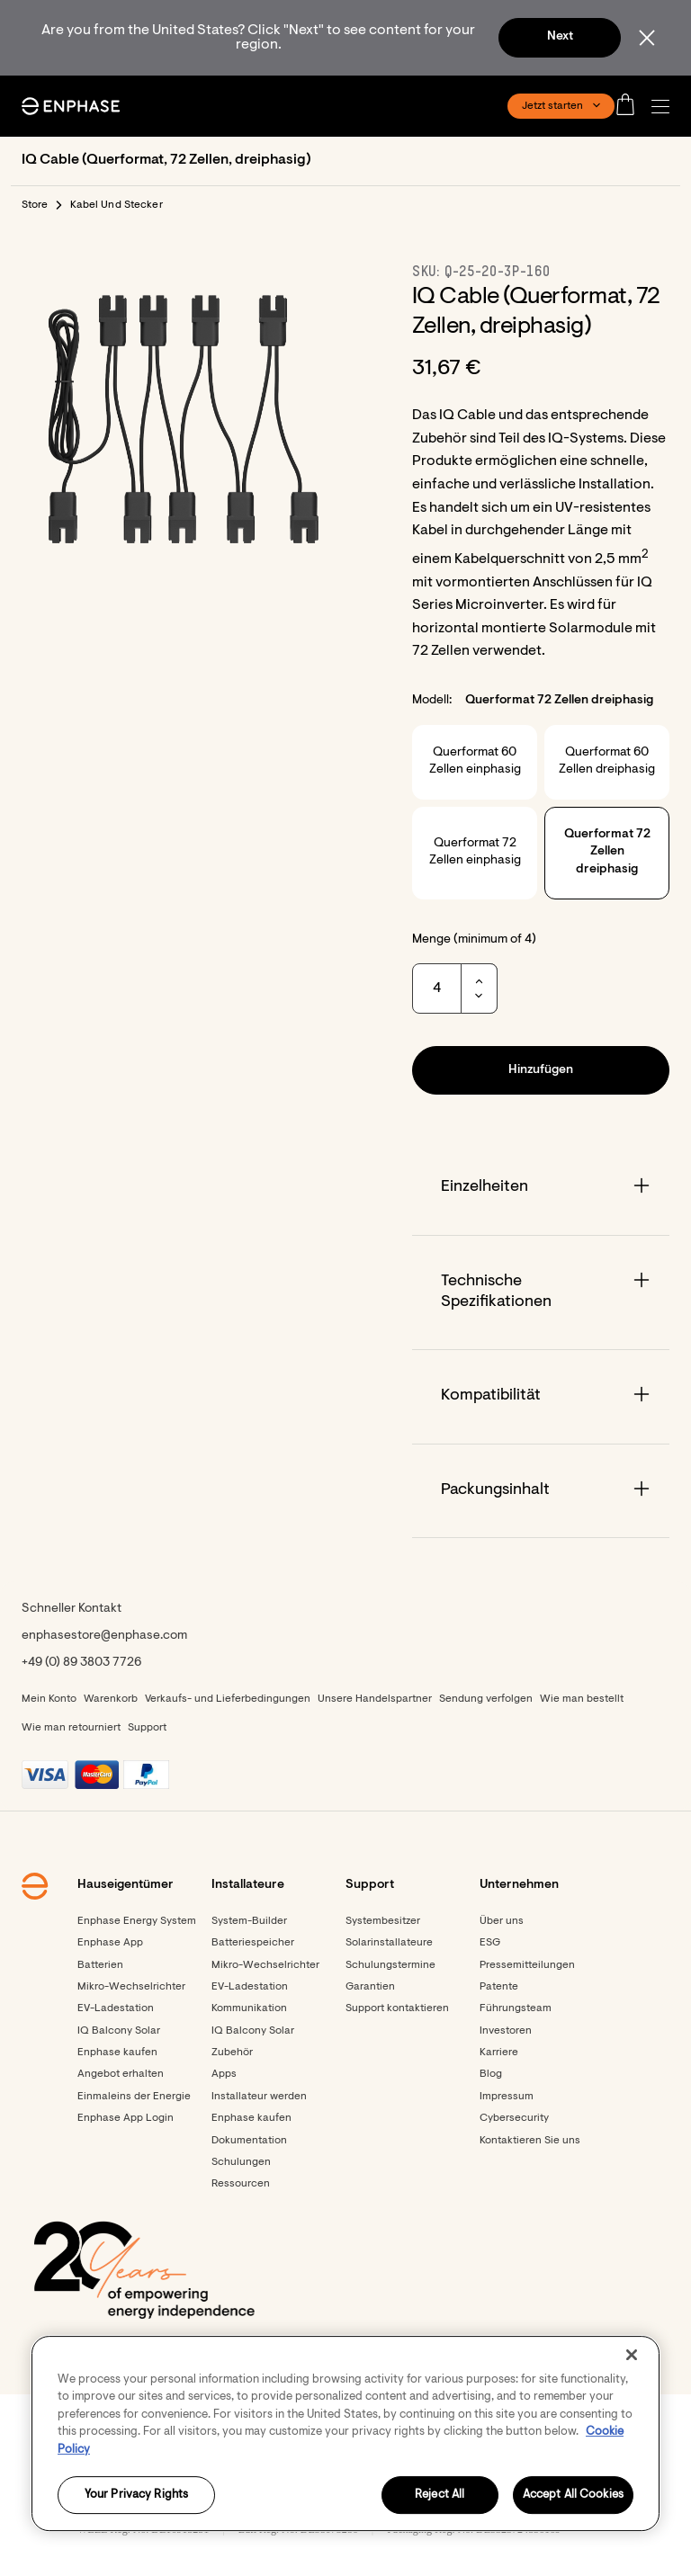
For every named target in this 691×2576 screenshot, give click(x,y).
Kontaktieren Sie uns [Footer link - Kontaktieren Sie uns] (530, 2140)
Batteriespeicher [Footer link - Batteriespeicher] (252, 1942)
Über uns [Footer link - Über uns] (502, 1921)
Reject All (439, 2495)
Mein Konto (49, 1699)
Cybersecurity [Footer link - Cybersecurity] (514, 2118)
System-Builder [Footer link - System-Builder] (249, 1921)
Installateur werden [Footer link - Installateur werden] (259, 2096)
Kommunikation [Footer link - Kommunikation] (249, 2008)
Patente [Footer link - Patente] (499, 1986)
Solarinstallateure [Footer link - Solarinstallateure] (389, 1942)
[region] (345, 2433)
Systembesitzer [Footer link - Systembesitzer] (383, 1921)
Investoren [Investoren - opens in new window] (506, 2031)
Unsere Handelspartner (375, 1699)
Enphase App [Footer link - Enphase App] (110, 1942)
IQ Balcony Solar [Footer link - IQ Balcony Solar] (118, 2031)
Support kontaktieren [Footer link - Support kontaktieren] (397, 2008)
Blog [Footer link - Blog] (491, 2074)
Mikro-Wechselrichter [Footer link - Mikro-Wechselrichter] (131, 1986)
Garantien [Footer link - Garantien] (370, 1986)
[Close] (631, 2355)
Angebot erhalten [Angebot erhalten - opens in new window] (120, 2074)
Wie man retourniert (71, 1727)
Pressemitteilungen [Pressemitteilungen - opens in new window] (527, 1965)
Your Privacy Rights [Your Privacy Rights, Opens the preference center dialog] (136, 2495)
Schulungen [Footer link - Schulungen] (241, 2162)
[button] (665, 106)
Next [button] (560, 37)
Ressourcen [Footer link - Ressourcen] (240, 2183)
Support (147, 1727)
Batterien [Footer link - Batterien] (100, 1965)
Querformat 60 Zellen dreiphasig (607, 762)
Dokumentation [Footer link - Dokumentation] (249, 2140)
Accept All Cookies (573, 2495)
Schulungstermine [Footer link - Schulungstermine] (390, 1965)
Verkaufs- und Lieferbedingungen (227, 1699)
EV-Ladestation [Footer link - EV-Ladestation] (115, 2008)
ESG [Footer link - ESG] (490, 1942)
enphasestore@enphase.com (104, 1636)
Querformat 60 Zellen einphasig (475, 762)
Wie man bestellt (582, 1699)
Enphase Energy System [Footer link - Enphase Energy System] (136, 1921)
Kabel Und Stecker (116, 205)
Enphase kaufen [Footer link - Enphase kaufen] (117, 2052)
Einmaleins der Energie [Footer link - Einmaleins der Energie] (134, 2096)
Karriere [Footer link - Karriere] (499, 2052)
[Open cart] (631, 106)
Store (35, 205)
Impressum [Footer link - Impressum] (507, 2096)
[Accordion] (540, 1188)
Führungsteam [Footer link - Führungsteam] (516, 2008)
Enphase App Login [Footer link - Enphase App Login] (125, 2118)
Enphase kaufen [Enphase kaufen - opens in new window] (251, 2118)
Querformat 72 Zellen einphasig (475, 852)
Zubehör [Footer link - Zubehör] (232, 2052)
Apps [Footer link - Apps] (224, 2074)
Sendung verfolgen (486, 1699)
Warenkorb (111, 1699)
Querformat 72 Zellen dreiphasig (607, 852)
